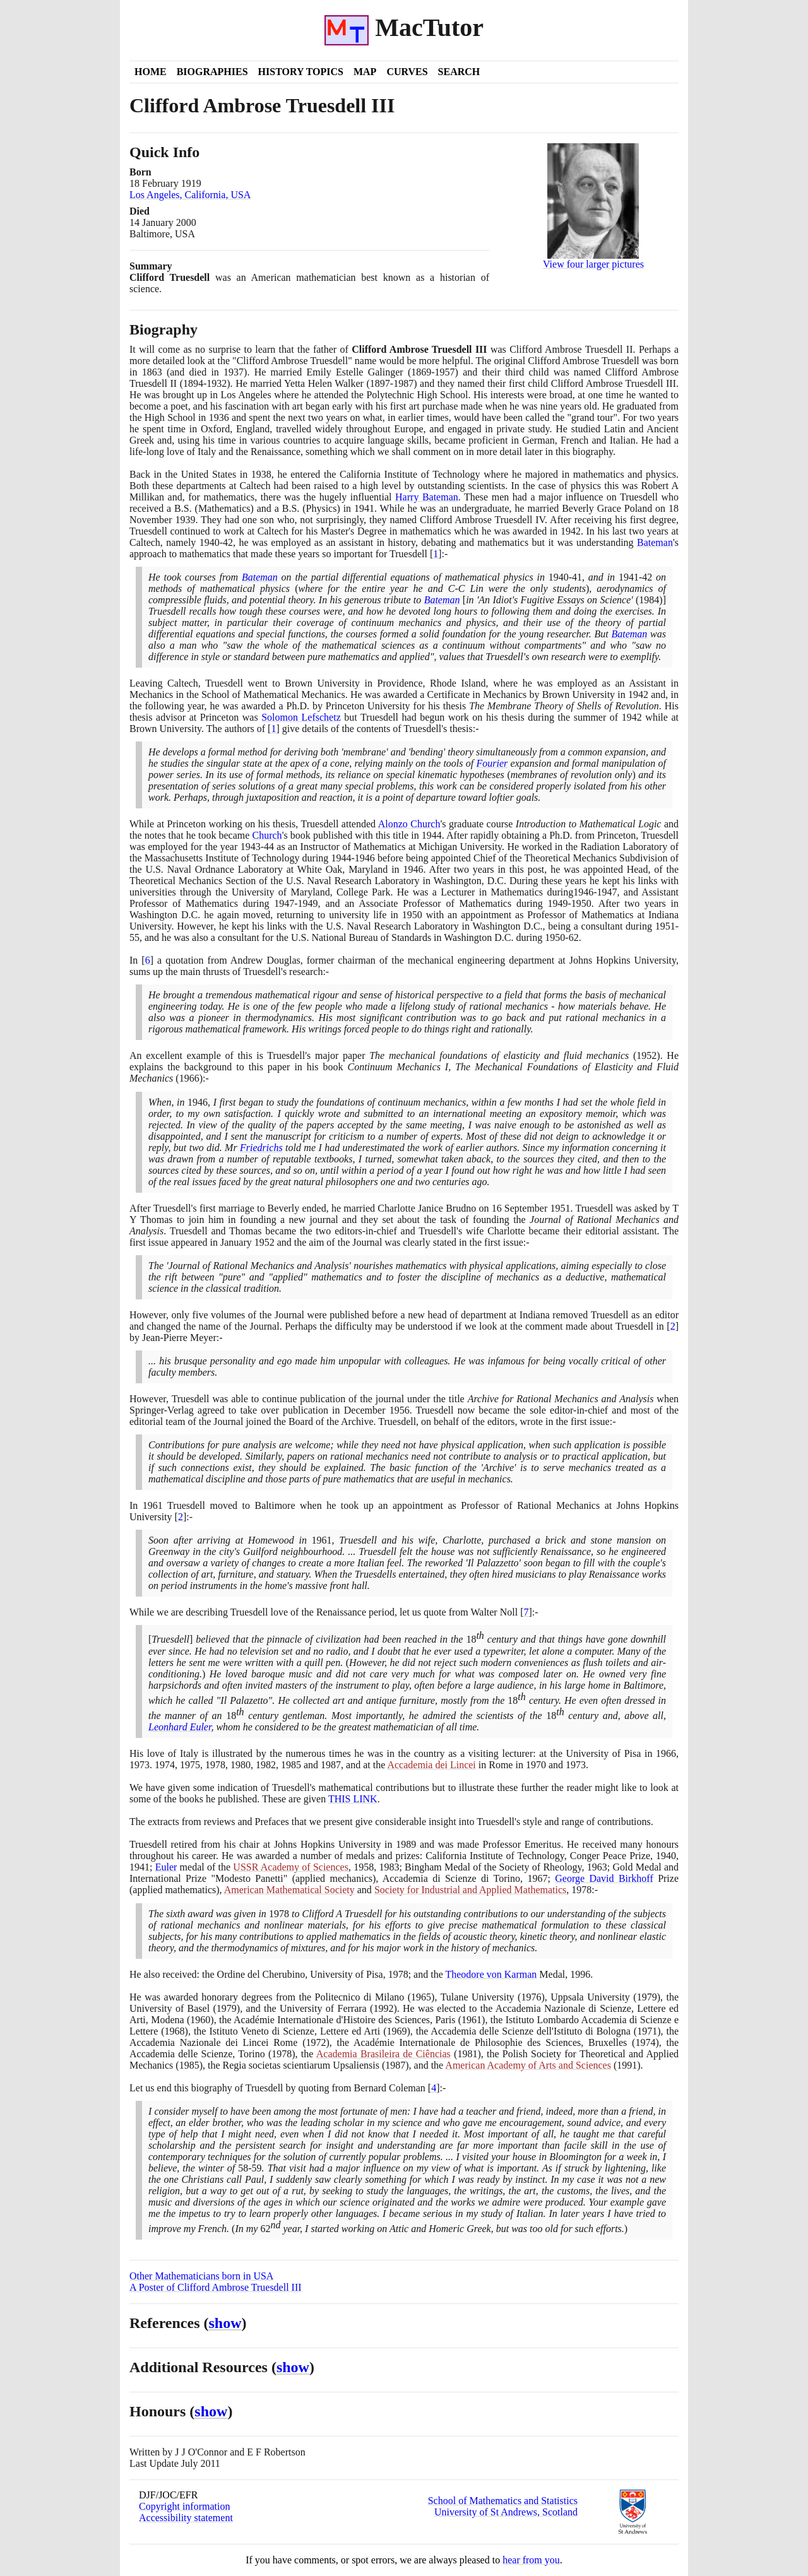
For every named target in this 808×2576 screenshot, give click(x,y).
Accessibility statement (186, 2517)
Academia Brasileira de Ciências (383, 2053)
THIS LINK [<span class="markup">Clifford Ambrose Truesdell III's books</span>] (352, 1798)
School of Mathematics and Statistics (503, 2500)
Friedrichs (261, 1147)
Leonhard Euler (179, 1727)
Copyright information (184, 2506)
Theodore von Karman (491, 1974)
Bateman (655, 542)
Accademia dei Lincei (431, 1764)
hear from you (531, 2560)
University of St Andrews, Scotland (506, 2512)
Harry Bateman (426, 497)
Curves (406, 71)
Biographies (212, 71)
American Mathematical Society (289, 1889)
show (225, 2323)
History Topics (300, 71)
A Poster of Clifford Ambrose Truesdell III (215, 2287)
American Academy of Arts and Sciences (528, 2065)
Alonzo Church (409, 823)
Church (267, 835)
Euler (166, 1867)
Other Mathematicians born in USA (201, 2276)
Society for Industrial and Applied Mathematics (470, 1889)
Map (365, 71)
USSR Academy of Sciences (290, 1867)
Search (459, 71)
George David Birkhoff (604, 1878)
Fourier (492, 763)
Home (150, 71)
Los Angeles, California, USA (190, 194)
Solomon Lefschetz (301, 717)
